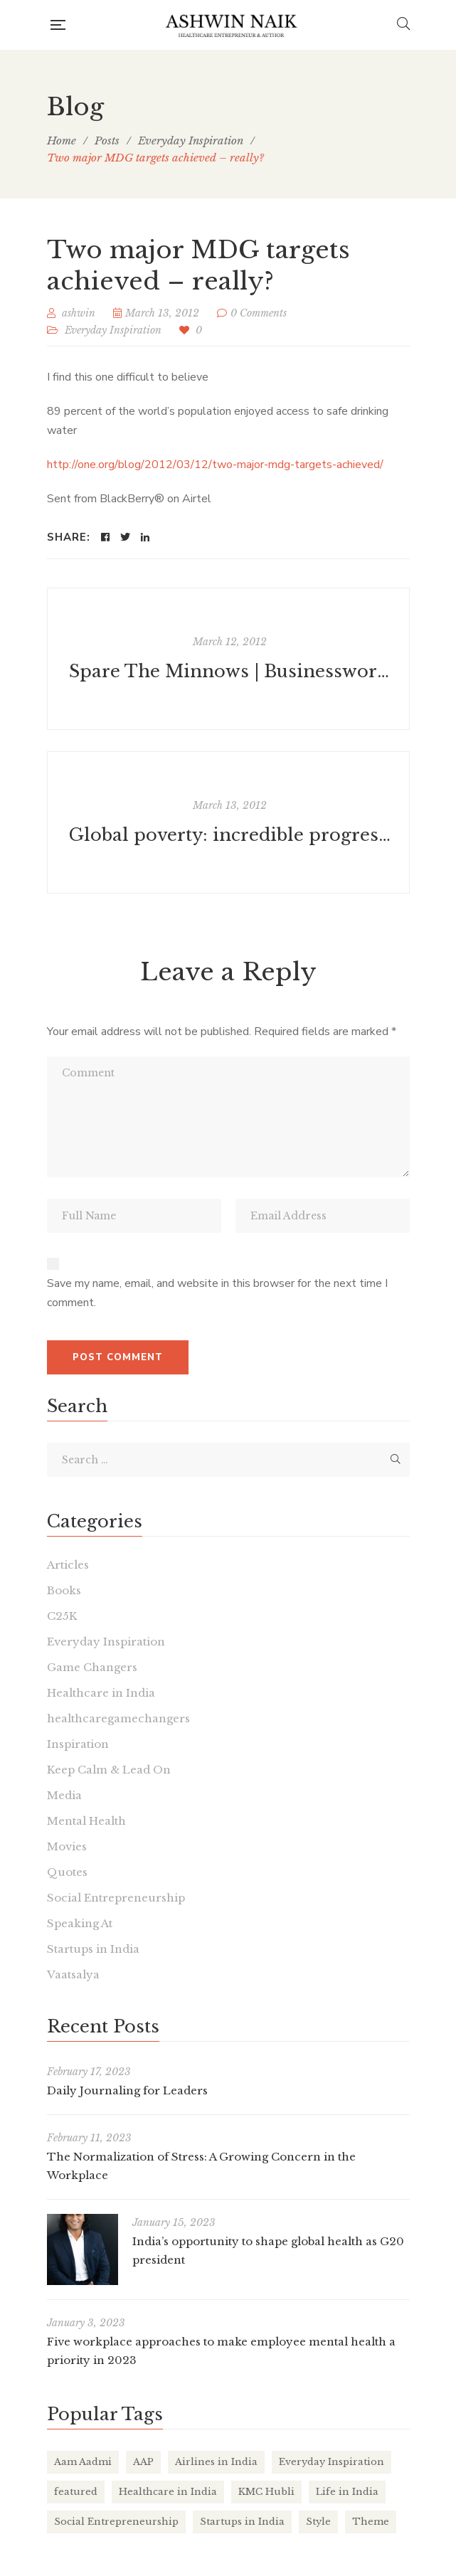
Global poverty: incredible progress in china (230, 835)
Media (64, 1795)
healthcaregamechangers (118, 1718)
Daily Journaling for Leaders (127, 2090)
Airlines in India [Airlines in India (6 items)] (216, 2462)
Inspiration (78, 1744)
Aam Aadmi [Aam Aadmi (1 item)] (83, 2462)
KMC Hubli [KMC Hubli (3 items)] (266, 2492)
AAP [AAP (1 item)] (143, 2462)
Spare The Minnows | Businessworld (230, 671)
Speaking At (79, 1923)
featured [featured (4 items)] (75, 2492)
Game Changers (92, 1667)
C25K (62, 1616)
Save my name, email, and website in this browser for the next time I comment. (217, 1293)
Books (64, 1590)
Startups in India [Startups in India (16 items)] (242, 2522)
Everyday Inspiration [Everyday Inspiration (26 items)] (331, 2462)
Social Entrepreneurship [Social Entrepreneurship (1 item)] (116, 2522)
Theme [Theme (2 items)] (370, 2522)
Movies (67, 1846)
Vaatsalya (73, 1974)
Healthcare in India (101, 1693)
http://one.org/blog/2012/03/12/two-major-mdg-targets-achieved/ (215, 464)
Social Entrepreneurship (116, 1897)
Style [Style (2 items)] (318, 2522)
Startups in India (93, 1949)
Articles (68, 1564)
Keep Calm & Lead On (109, 1769)
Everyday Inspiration (113, 330)
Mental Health (86, 1821)
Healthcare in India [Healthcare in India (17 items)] (168, 2492)
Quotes (67, 1872)
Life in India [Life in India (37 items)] (347, 2492)
